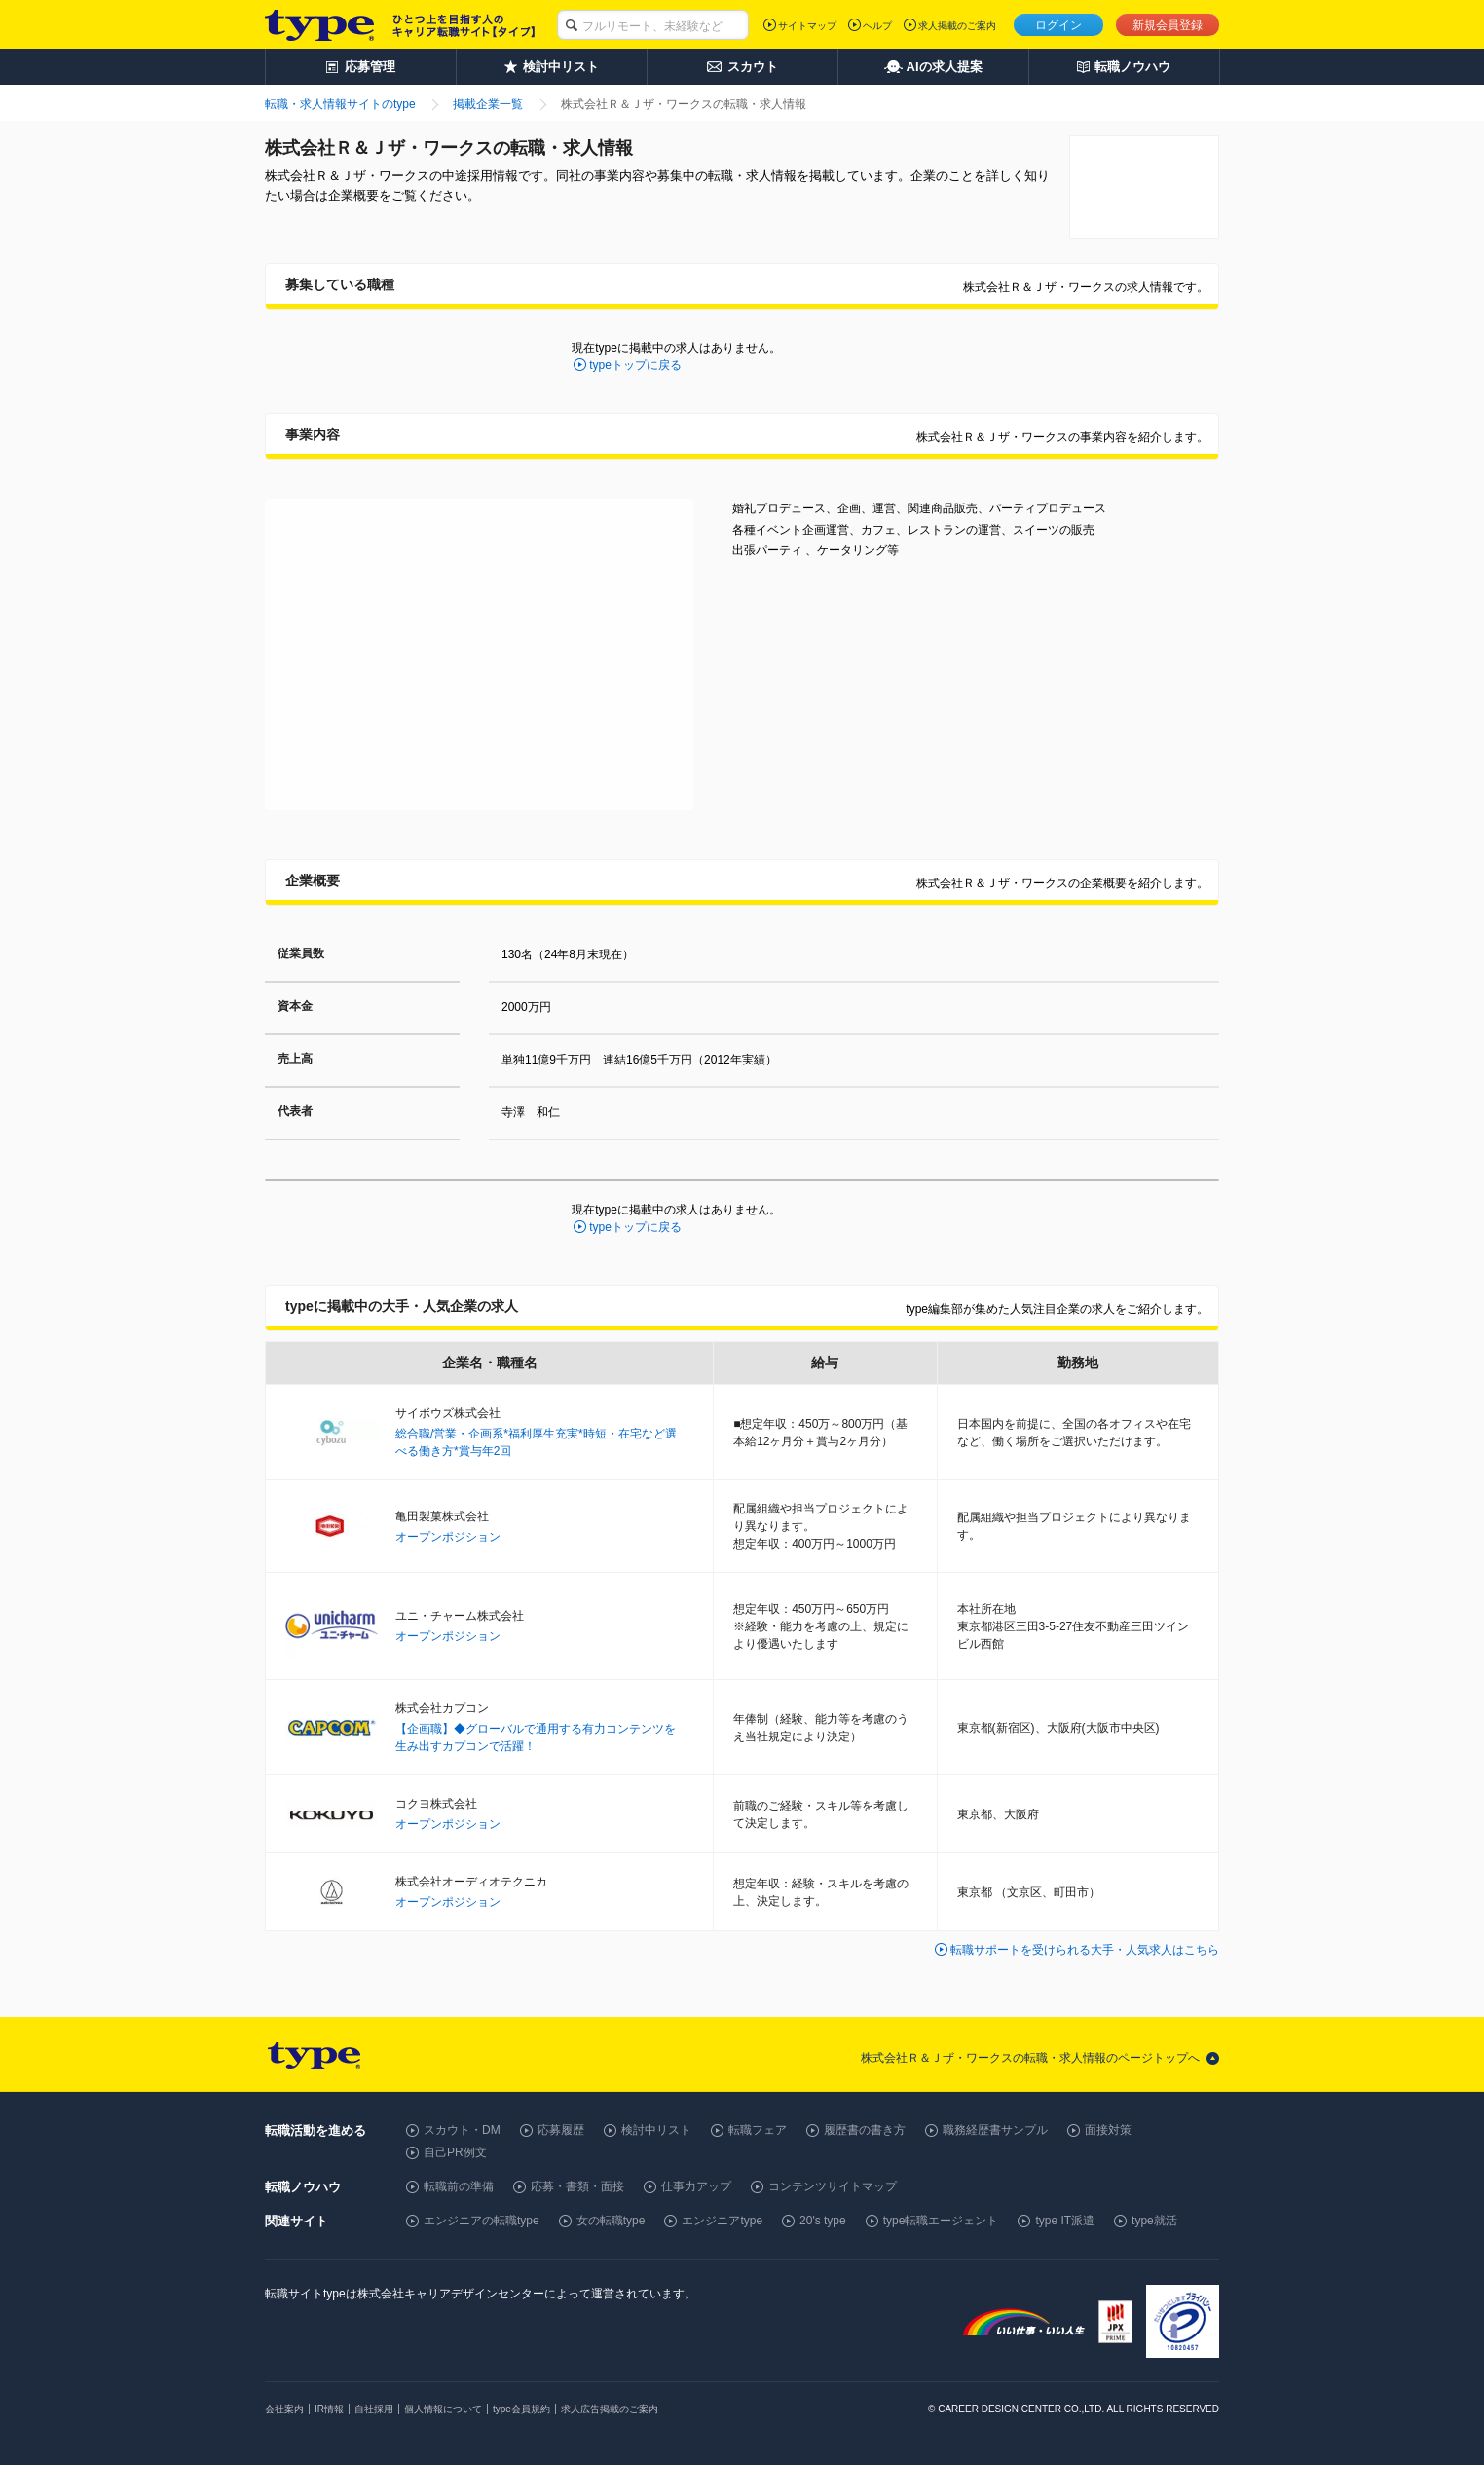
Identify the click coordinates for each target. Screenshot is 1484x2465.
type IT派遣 (1064, 2220)
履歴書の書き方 (865, 2130)
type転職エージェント (941, 2220)
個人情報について (443, 2409)
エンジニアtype (722, 2220)
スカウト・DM (462, 2130)
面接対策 (1108, 2130)
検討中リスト (656, 2130)
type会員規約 (521, 2409)
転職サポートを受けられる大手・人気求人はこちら (1084, 1950)
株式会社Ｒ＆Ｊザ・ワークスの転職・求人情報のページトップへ (1030, 2058)
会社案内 (284, 2409)
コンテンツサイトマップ (832, 2186)
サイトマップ (807, 25)
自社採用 (373, 2409)
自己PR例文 (455, 2152)
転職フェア (757, 2130)
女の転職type (611, 2220)
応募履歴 (561, 2130)
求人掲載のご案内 (957, 25)
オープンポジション (448, 1537)
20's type (822, 2220)
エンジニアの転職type (481, 2220)
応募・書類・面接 (577, 2186)
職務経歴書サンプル (995, 2130)
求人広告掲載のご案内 (609, 2409)
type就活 (1154, 2220)
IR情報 (329, 2409)
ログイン (1058, 25)
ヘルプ (877, 25)
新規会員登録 (1167, 25)
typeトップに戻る (635, 365)
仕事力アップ (696, 2186)
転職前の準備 (459, 2186)
